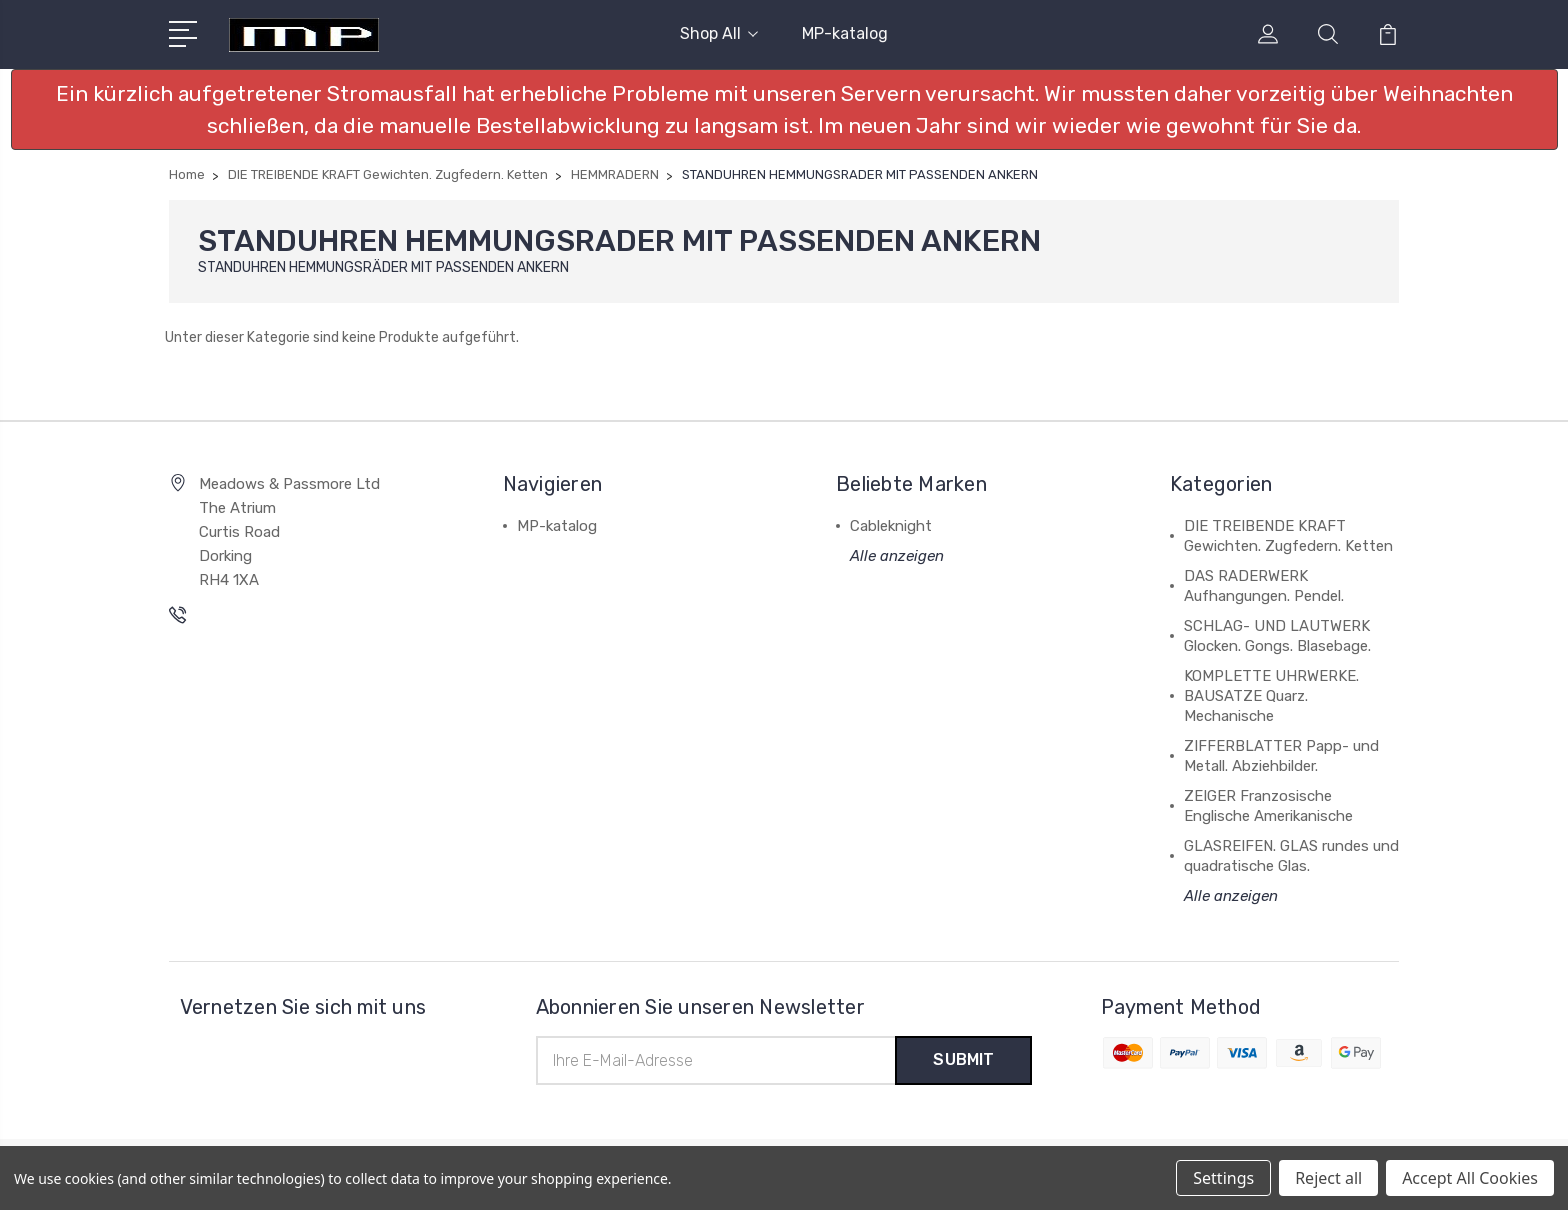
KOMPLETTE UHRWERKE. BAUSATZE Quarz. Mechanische (1271, 696)
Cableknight (891, 526)
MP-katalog (845, 33)
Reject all (1328, 1178)
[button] (784, 109)
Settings (1223, 1178)
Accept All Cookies (1470, 1178)
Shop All (719, 33)
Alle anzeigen (897, 556)
